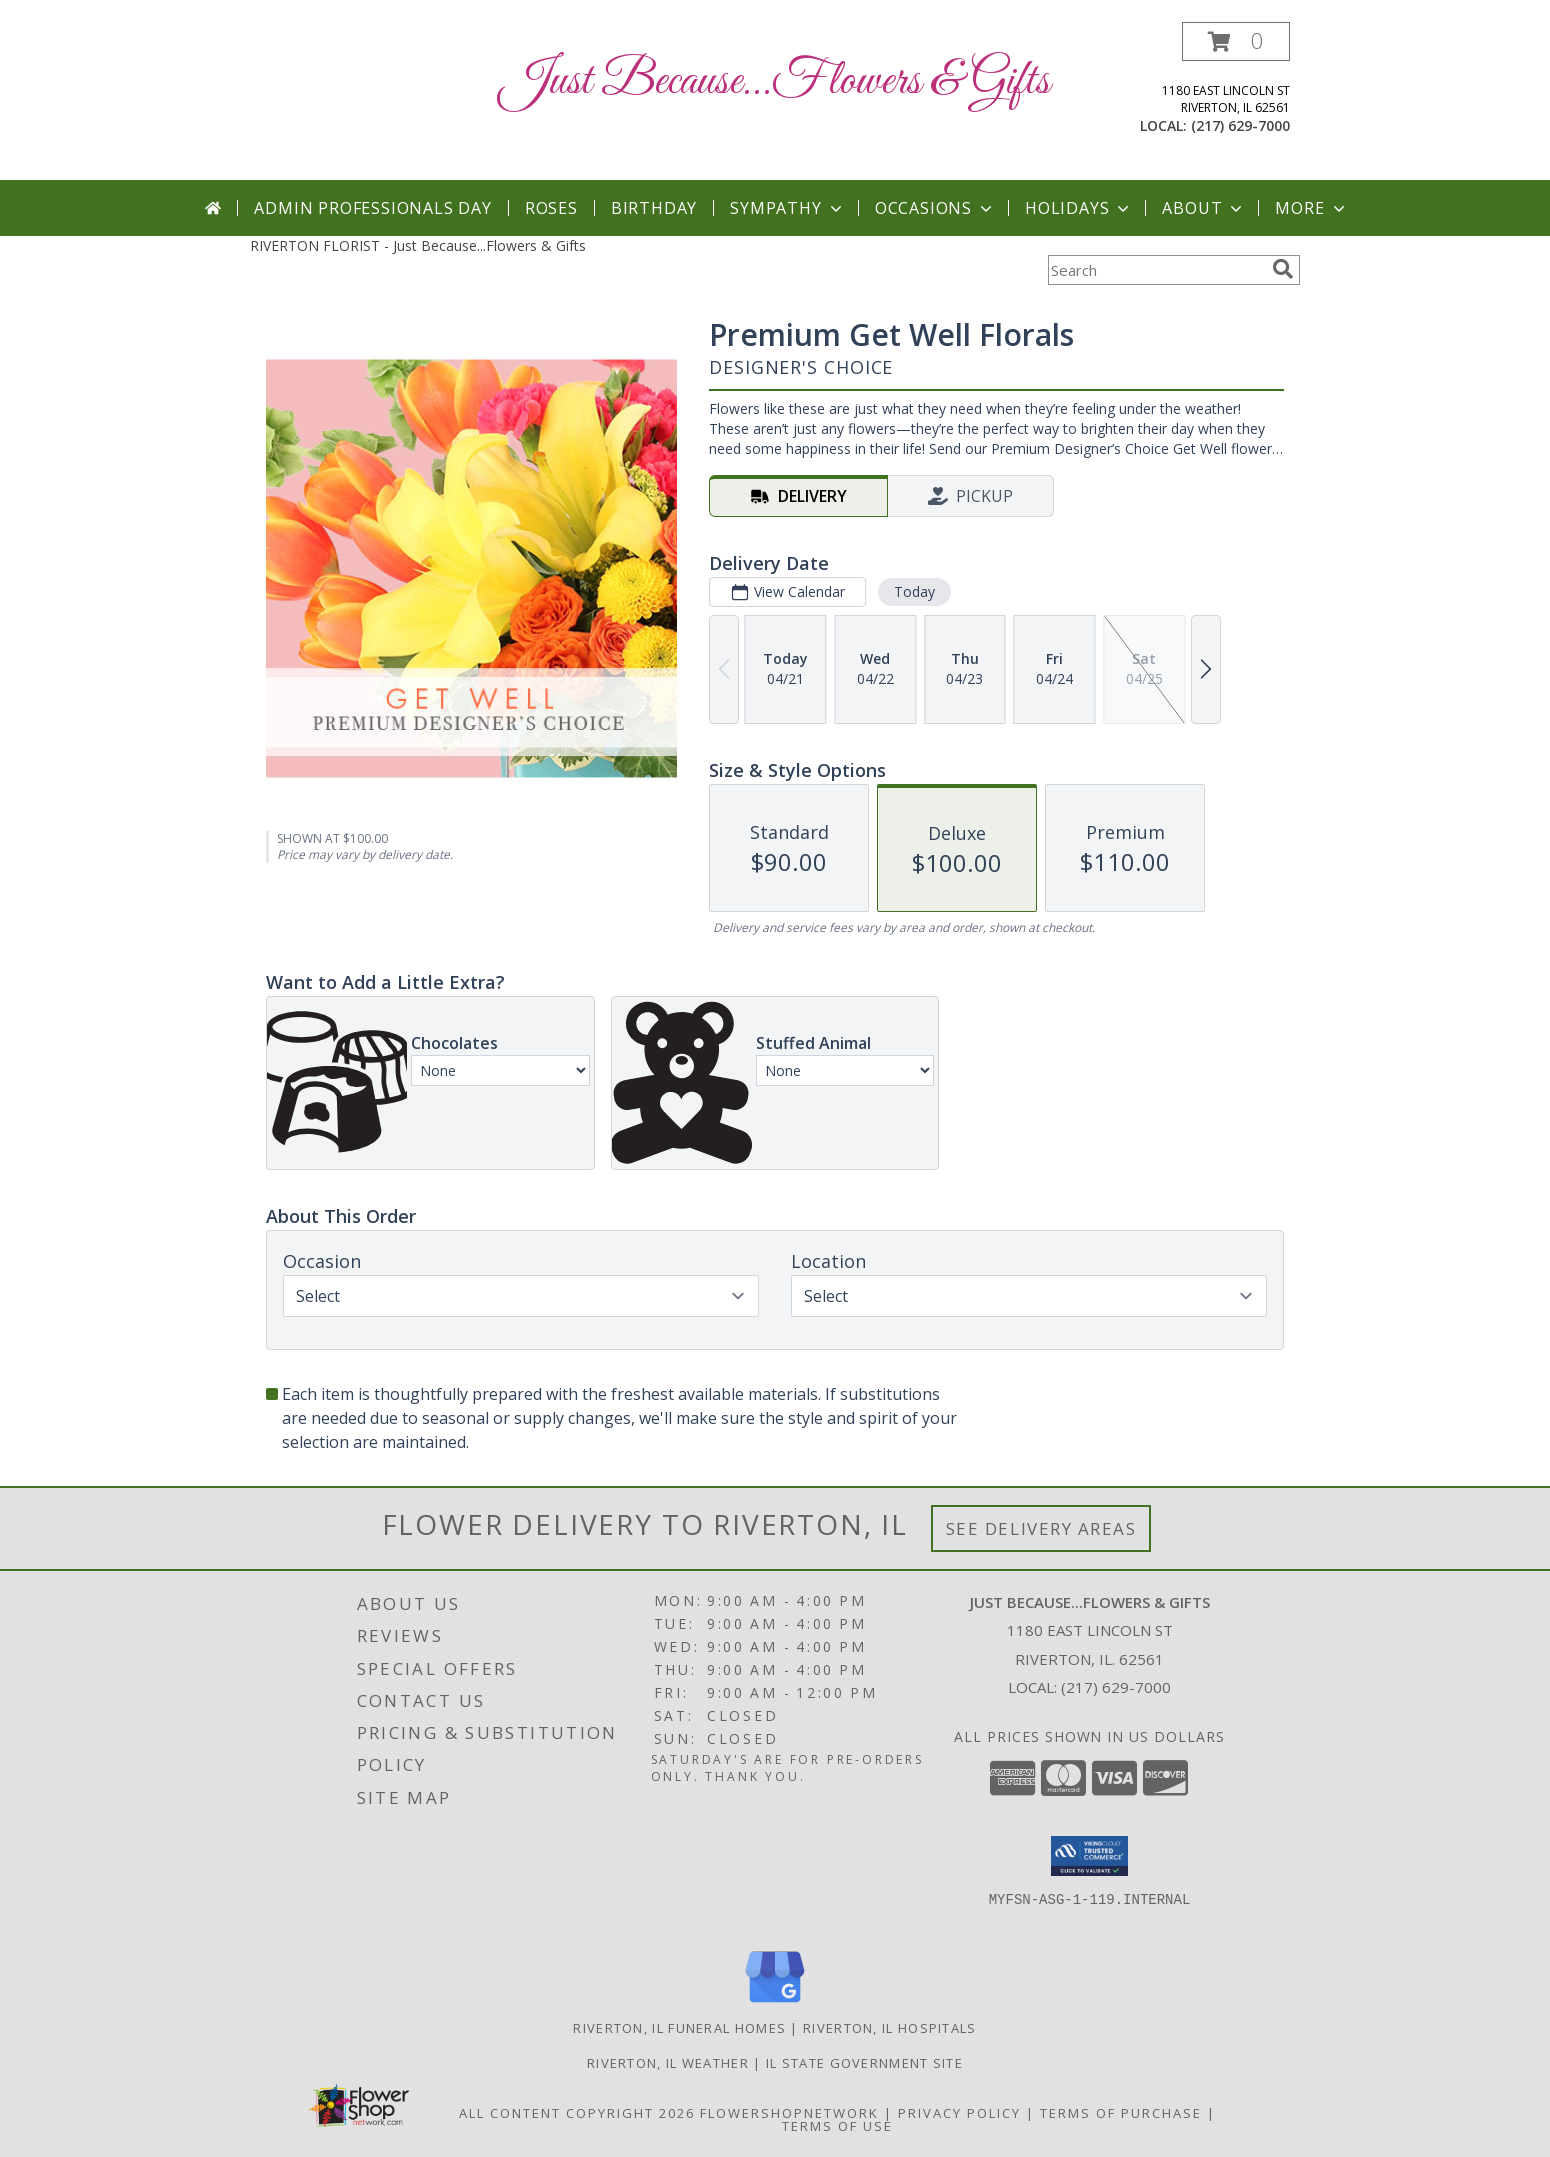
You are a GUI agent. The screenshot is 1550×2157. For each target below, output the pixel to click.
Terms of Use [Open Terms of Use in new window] (837, 2126)
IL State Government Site (864, 2063)
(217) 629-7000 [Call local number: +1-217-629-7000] (1240, 125)
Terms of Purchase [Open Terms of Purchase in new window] (1121, 2113)
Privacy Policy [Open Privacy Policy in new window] (959, 2113)
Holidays (1079, 208)
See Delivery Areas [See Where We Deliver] (1041, 1528)
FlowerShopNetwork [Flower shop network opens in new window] (789, 2113)
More (1311, 208)
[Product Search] (1156, 270)
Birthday (654, 208)
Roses (551, 208)
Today (914, 591)
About (1204, 208)
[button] (1236, 41)
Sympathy (787, 208)
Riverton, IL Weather (668, 2063)
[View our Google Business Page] (775, 2003)
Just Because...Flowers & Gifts (775, 81)
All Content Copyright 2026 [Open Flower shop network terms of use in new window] (577, 2113)
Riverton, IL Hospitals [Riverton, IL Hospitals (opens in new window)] (890, 2028)
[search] (1283, 269)
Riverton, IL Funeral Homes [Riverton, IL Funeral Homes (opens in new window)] (679, 2028)
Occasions (935, 208)
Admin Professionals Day (372, 208)
